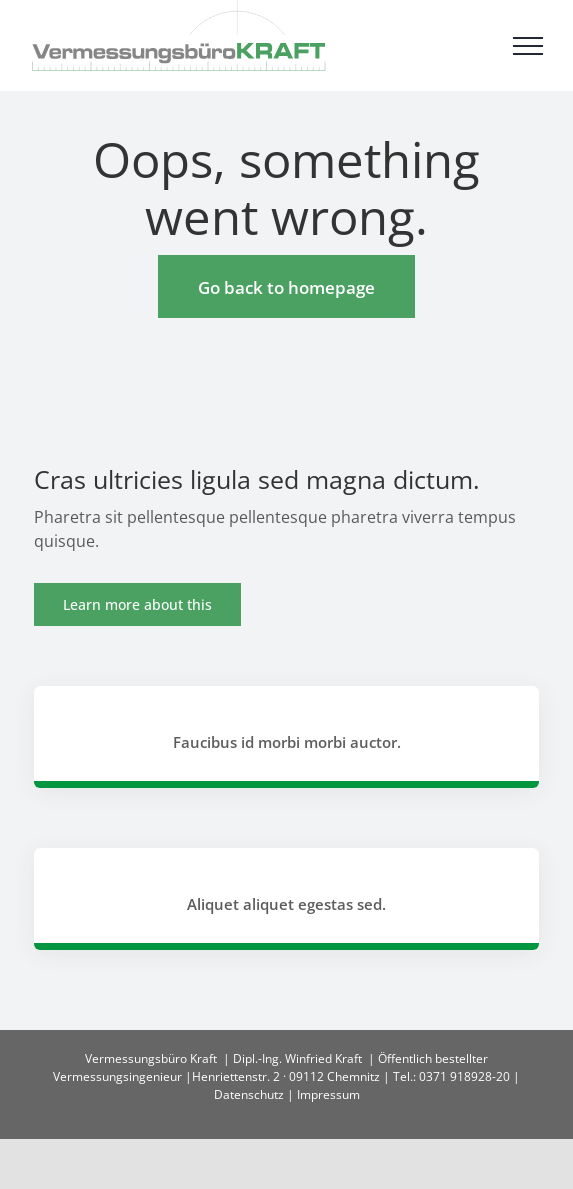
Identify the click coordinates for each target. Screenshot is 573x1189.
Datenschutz (249, 1094)
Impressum (328, 1094)
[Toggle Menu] (528, 46)
